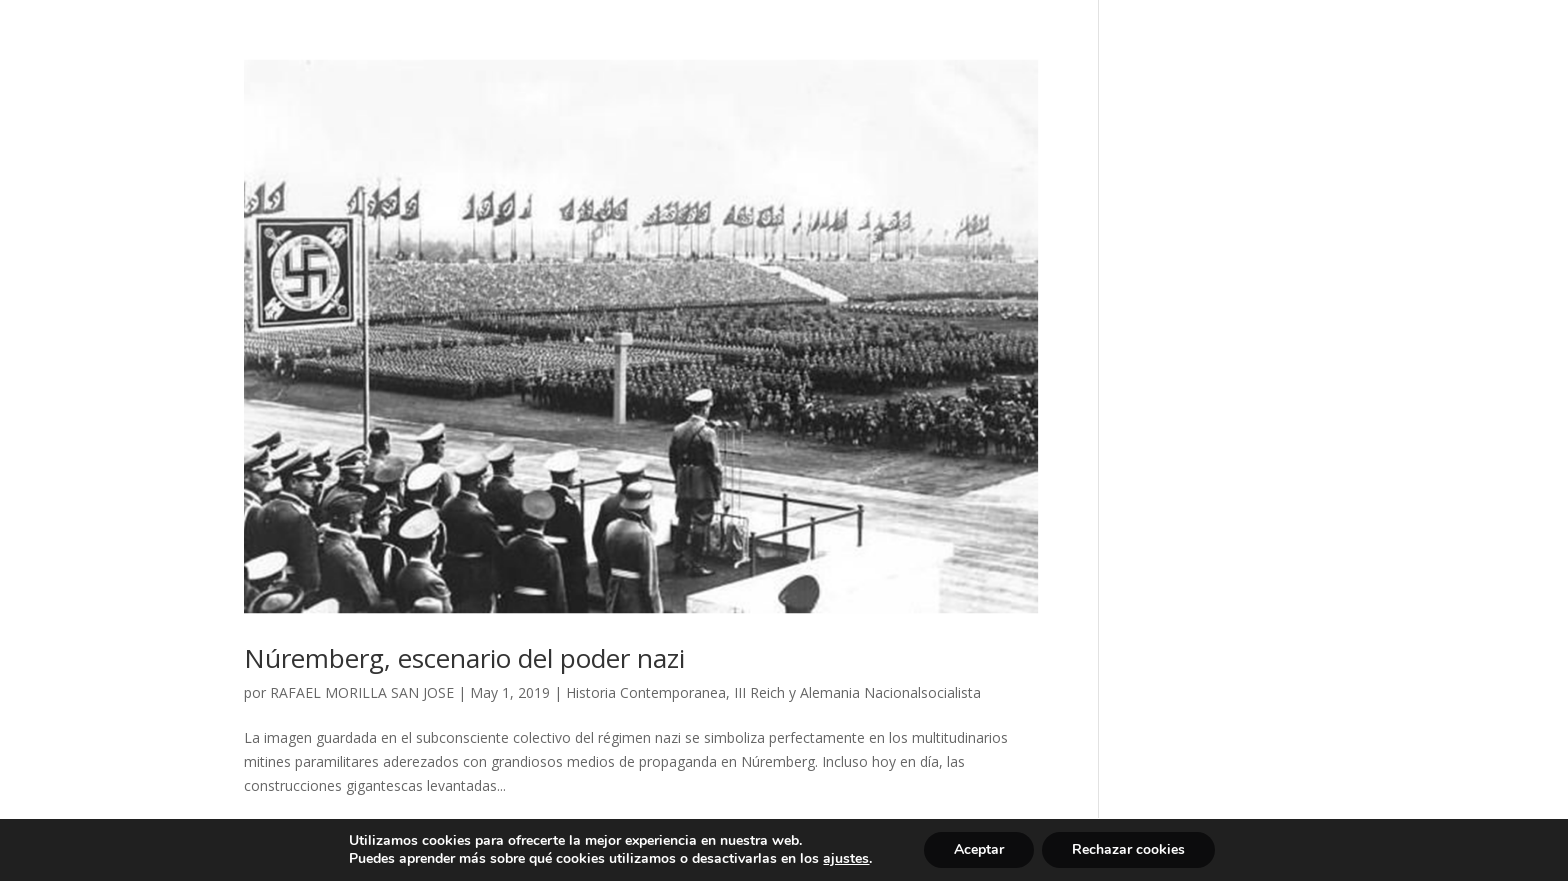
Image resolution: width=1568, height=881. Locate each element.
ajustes (846, 859)
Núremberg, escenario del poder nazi (464, 658)
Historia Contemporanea (646, 692)
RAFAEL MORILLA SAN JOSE (362, 692)
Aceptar (979, 849)
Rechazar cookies (1128, 849)
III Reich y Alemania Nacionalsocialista (857, 692)
